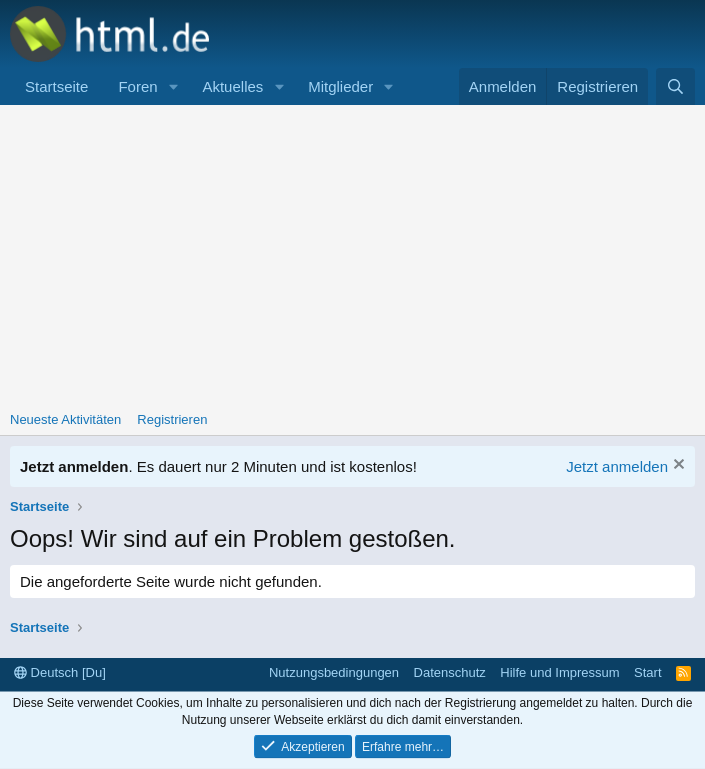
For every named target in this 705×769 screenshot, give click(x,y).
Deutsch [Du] (60, 672)
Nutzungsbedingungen (334, 672)
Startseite (56, 86)
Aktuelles (232, 86)
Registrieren (172, 419)
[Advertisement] (352, 255)
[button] (173, 86)
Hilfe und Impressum (559, 672)
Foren (137, 86)
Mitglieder (340, 86)
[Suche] (675, 86)
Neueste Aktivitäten (65, 419)
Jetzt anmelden (617, 466)
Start (647, 672)
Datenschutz (450, 672)
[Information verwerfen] (676, 466)
